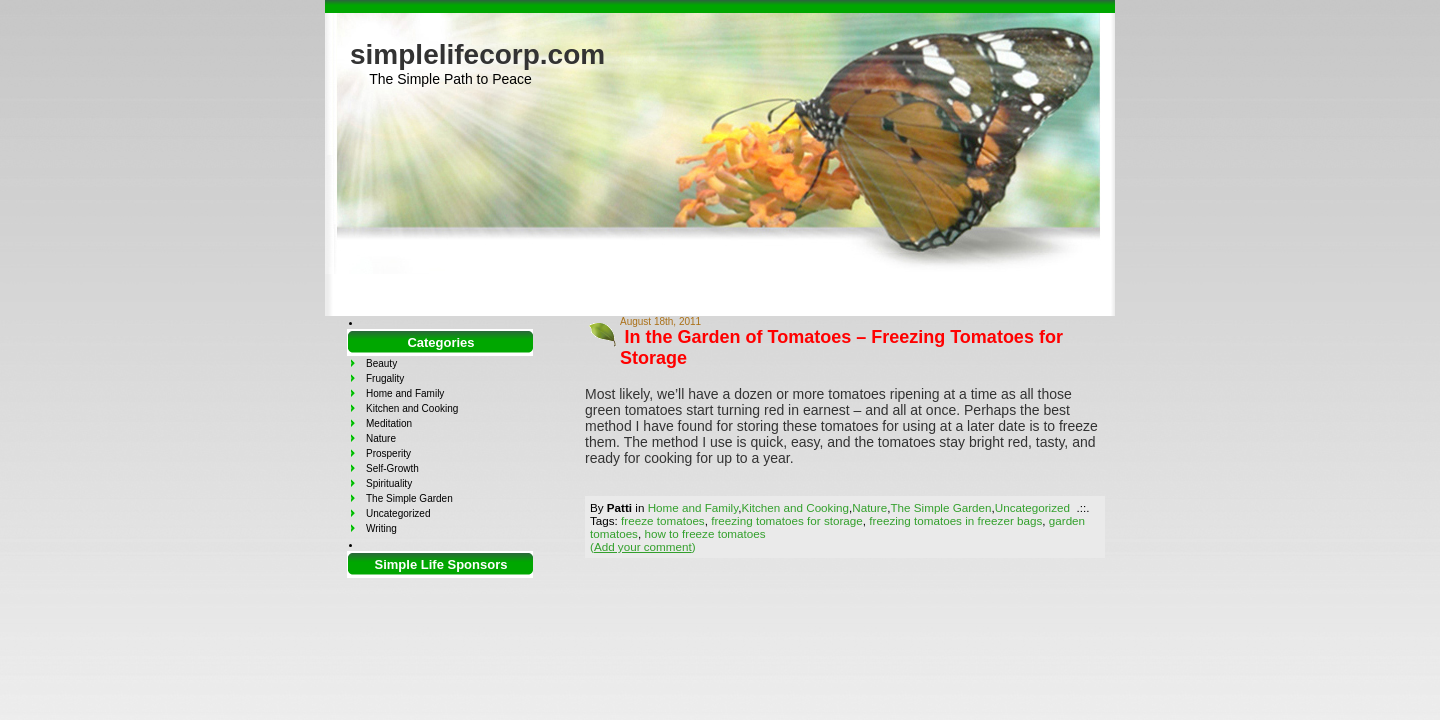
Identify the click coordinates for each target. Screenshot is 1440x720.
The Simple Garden (940, 507)
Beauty (381, 363)
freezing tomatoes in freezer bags (955, 520)
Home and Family (693, 507)
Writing (381, 528)
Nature (869, 507)
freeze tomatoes (663, 520)
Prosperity (388, 453)
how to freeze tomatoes (704, 533)
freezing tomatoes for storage (787, 520)
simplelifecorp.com (477, 54)
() (643, 546)
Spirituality (389, 483)
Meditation (389, 423)
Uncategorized (1032, 507)
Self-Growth (392, 468)
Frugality (385, 378)
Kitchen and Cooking (795, 507)
